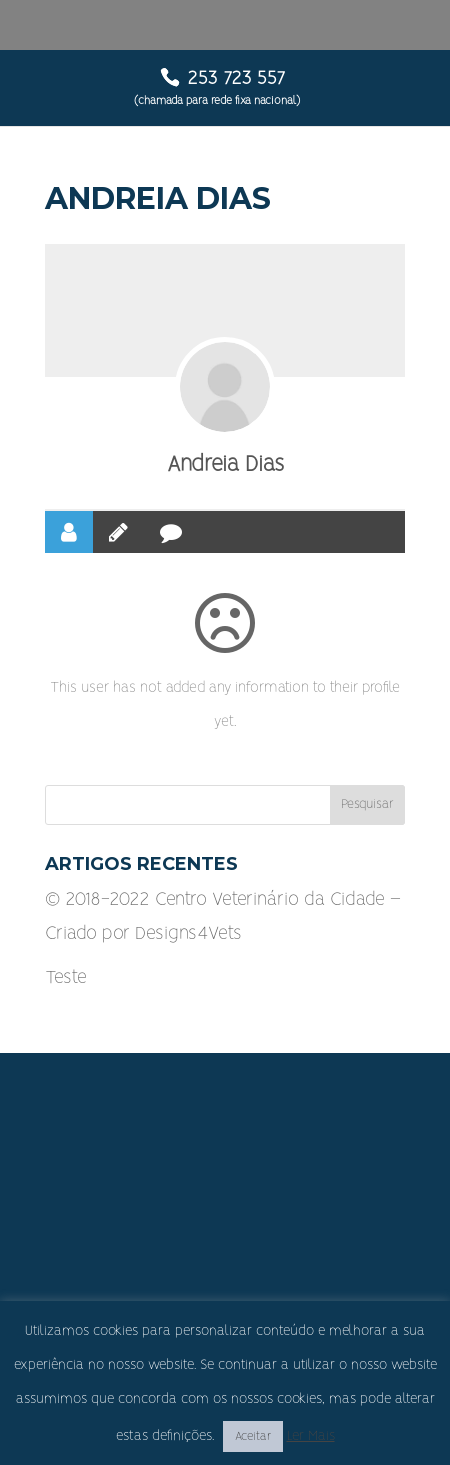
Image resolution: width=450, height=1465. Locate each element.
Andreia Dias (225, 464)
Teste (66, 978)
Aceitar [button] (253, 1436)
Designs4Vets (188, 934)
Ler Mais (311, 1436)
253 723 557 (236, 79)
